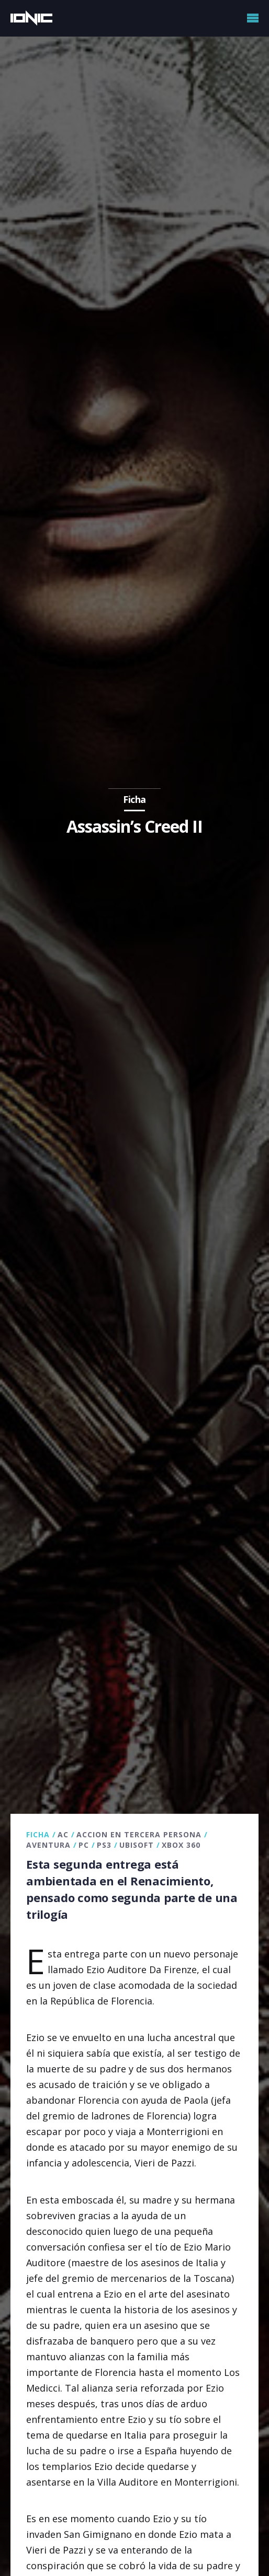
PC (84, 1845)
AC (63, 1834)
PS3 (104, 1845)
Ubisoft (136, 1845)
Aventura (48, 1845)
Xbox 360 (181, 1845)
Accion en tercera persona (138, 1834)
